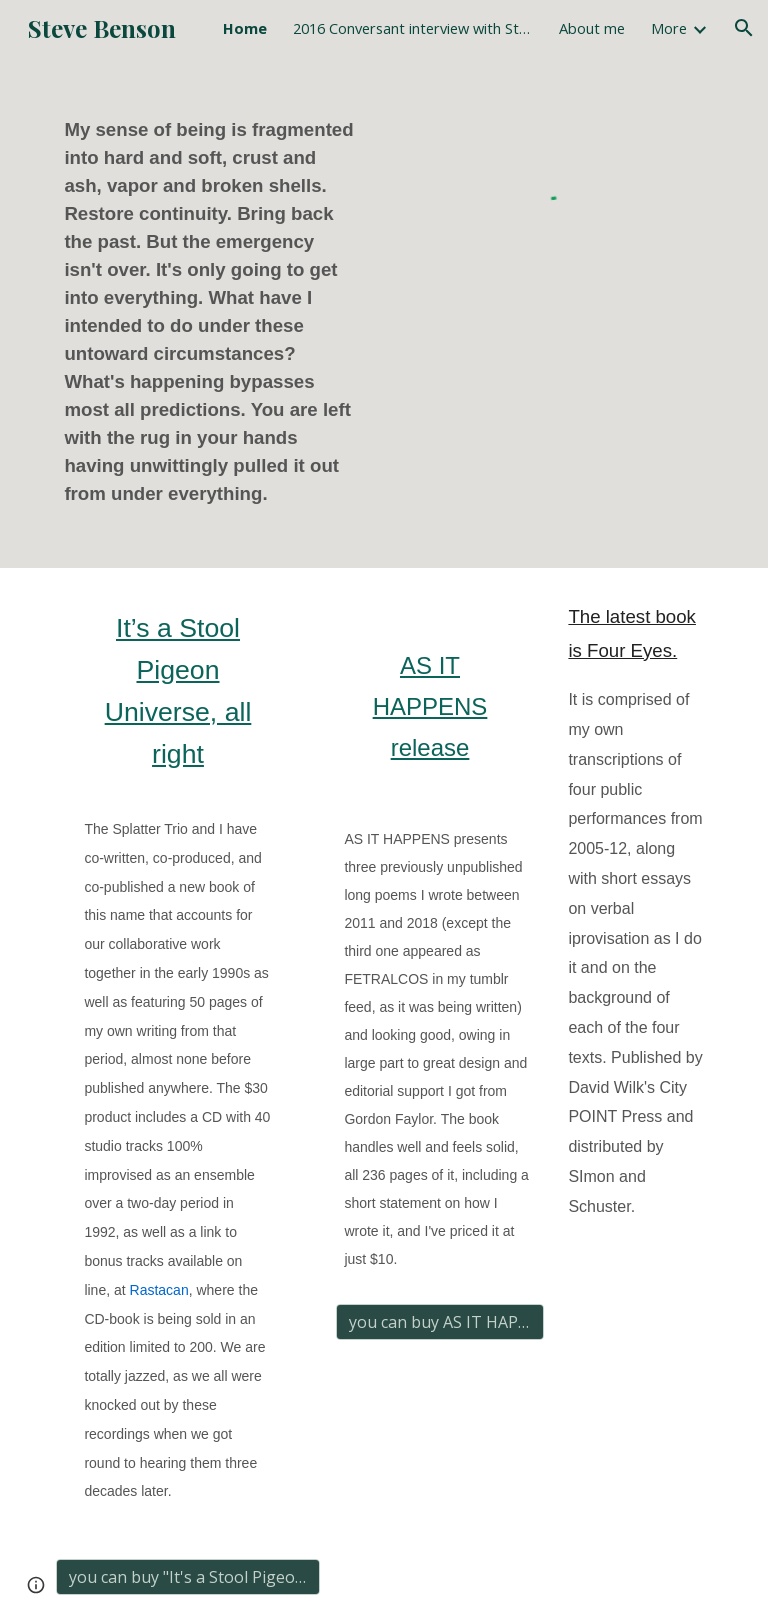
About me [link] (592, 28)
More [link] (669, 28)
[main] (215, 312)
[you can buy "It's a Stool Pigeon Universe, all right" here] (187, 1577)
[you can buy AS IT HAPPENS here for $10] (439, 1322)
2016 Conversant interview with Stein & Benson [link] (413, 28)
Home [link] (245, 28)
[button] (744, 28)
